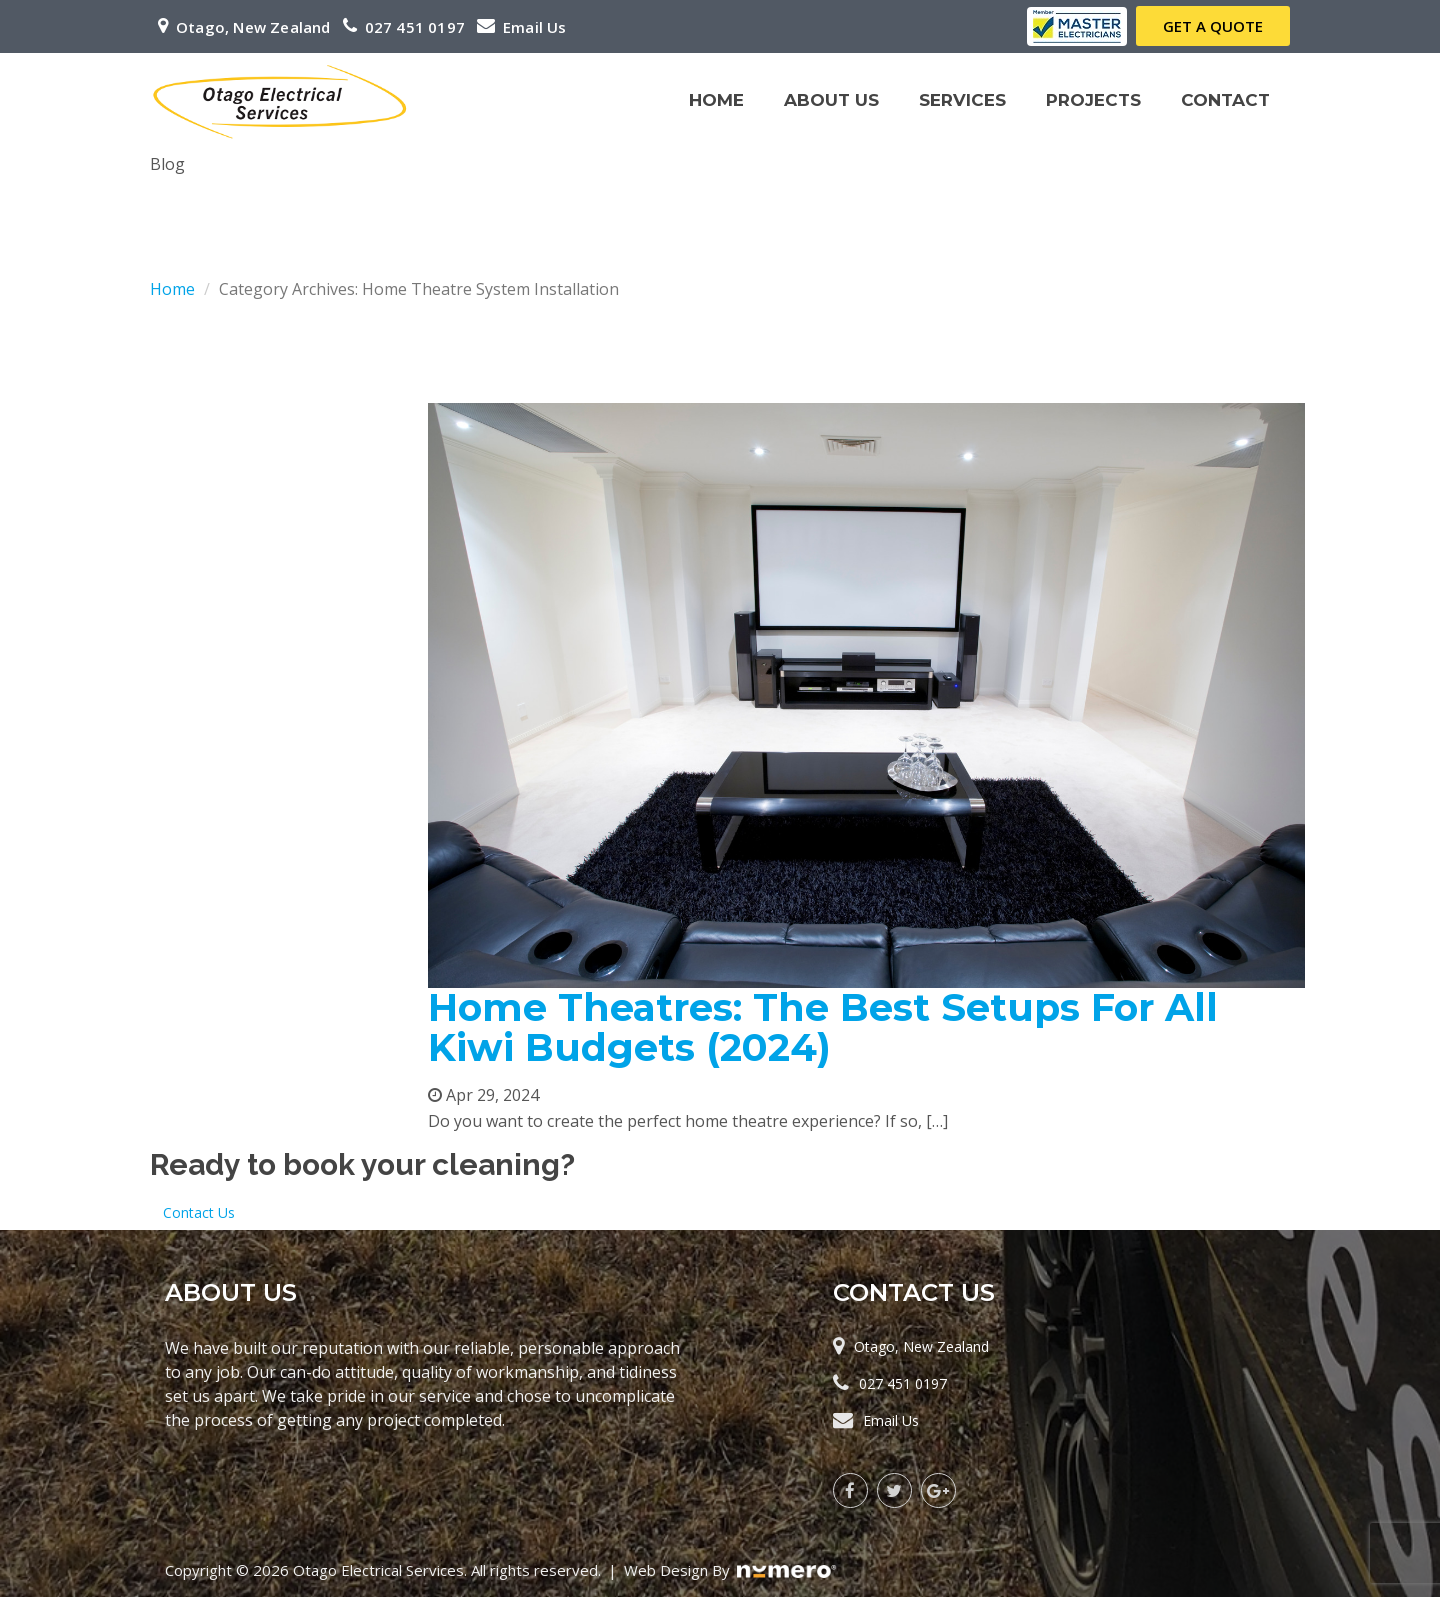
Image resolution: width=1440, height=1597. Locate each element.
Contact (1225, 100)
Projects (1093, 100)
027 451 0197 (415, 27)
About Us (831, 100)
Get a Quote (1213, 26)
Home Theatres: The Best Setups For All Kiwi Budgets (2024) (823, 1027)
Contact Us (199, 1212)
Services (967, 118)
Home (716, 100)
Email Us (535, 27)
